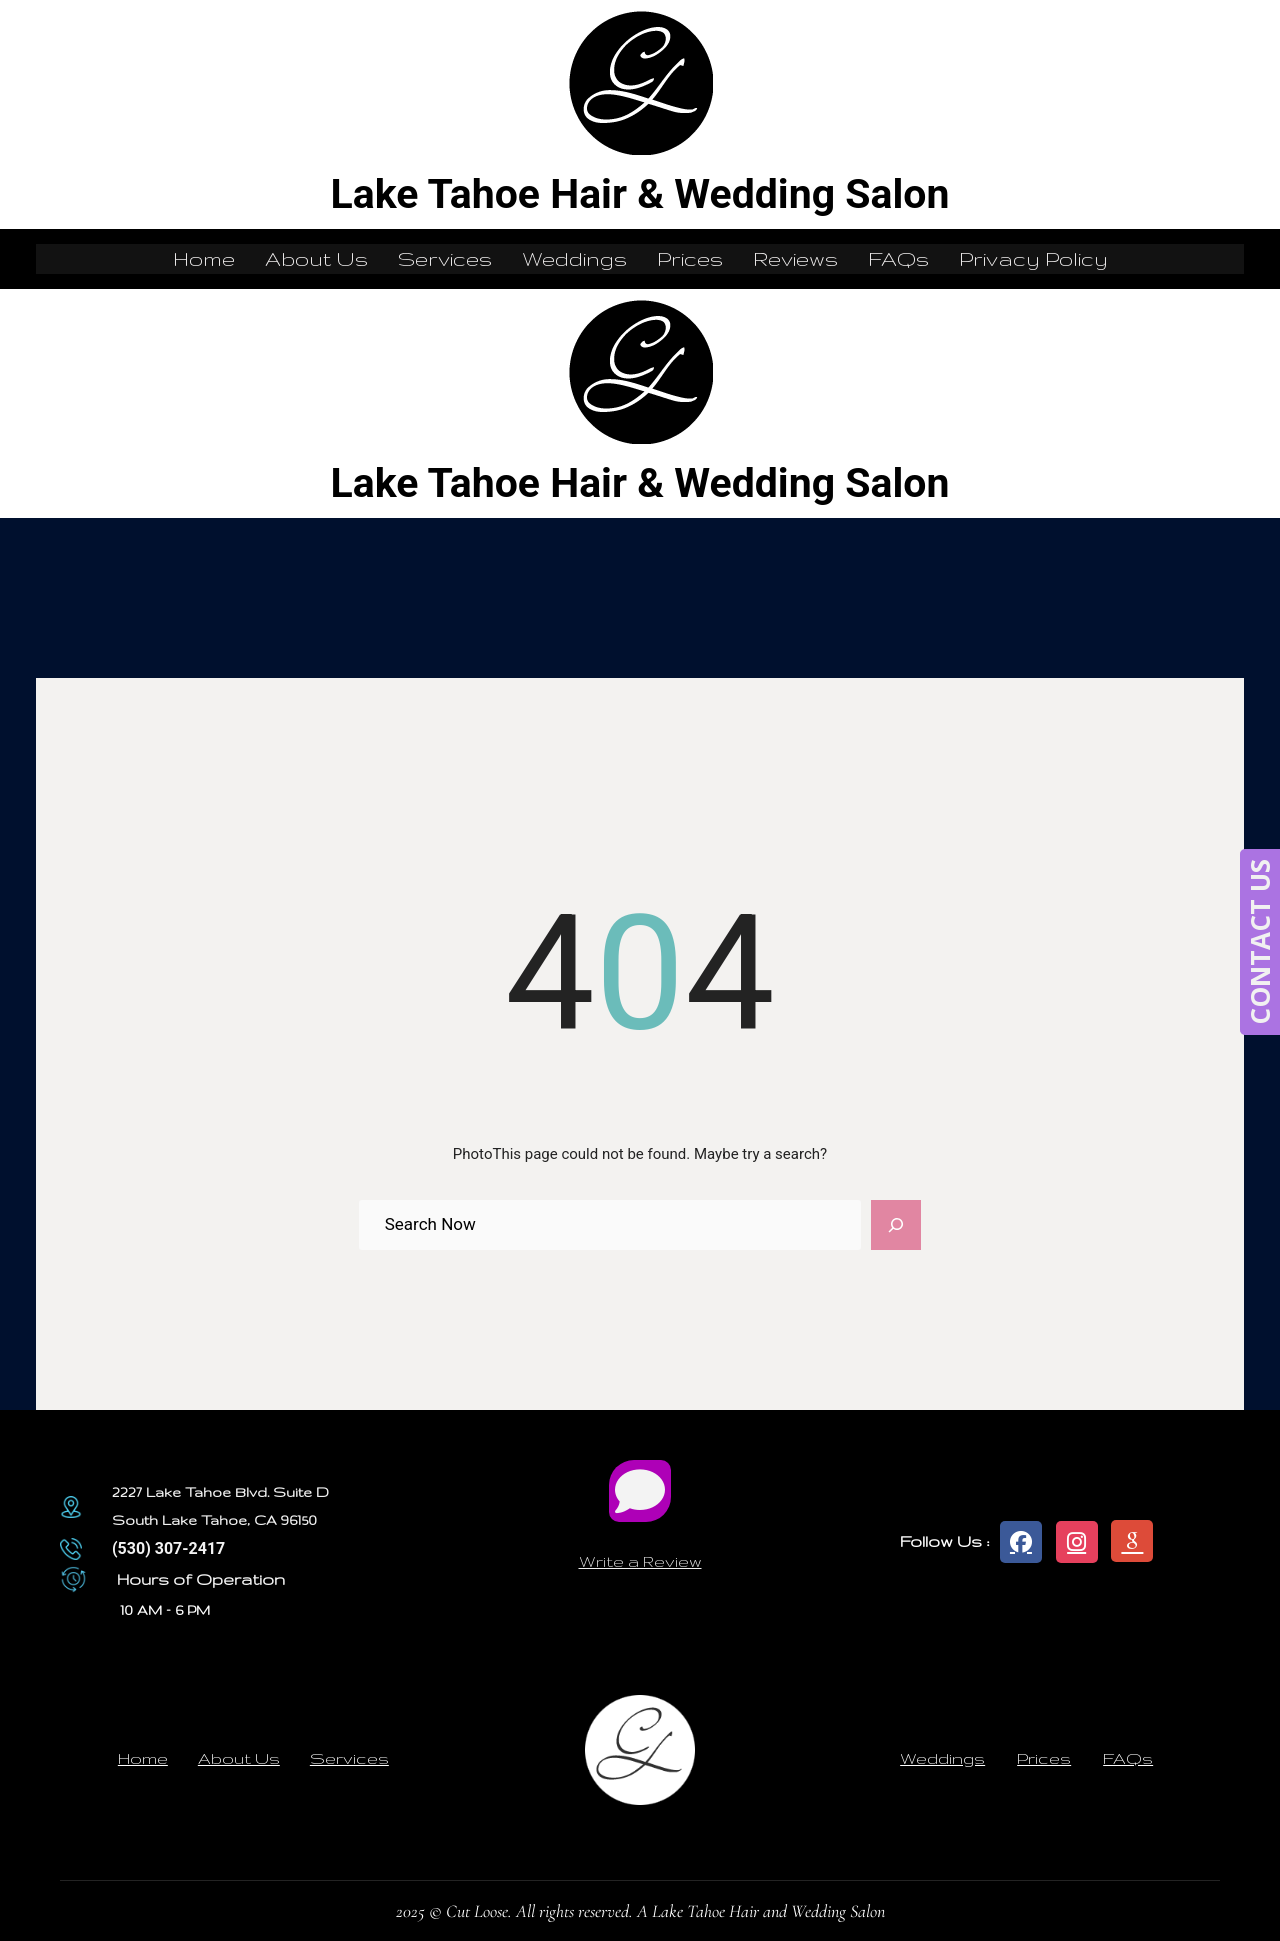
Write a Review (640, 1561)
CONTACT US (1260, 942)
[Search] (896, 1225)
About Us (316, 258)
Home (204, 258)
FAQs (898, 258)
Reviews (795, 258)
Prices (690, 258)
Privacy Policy (1033, 258)
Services (445, 258)
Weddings (574, 258)
